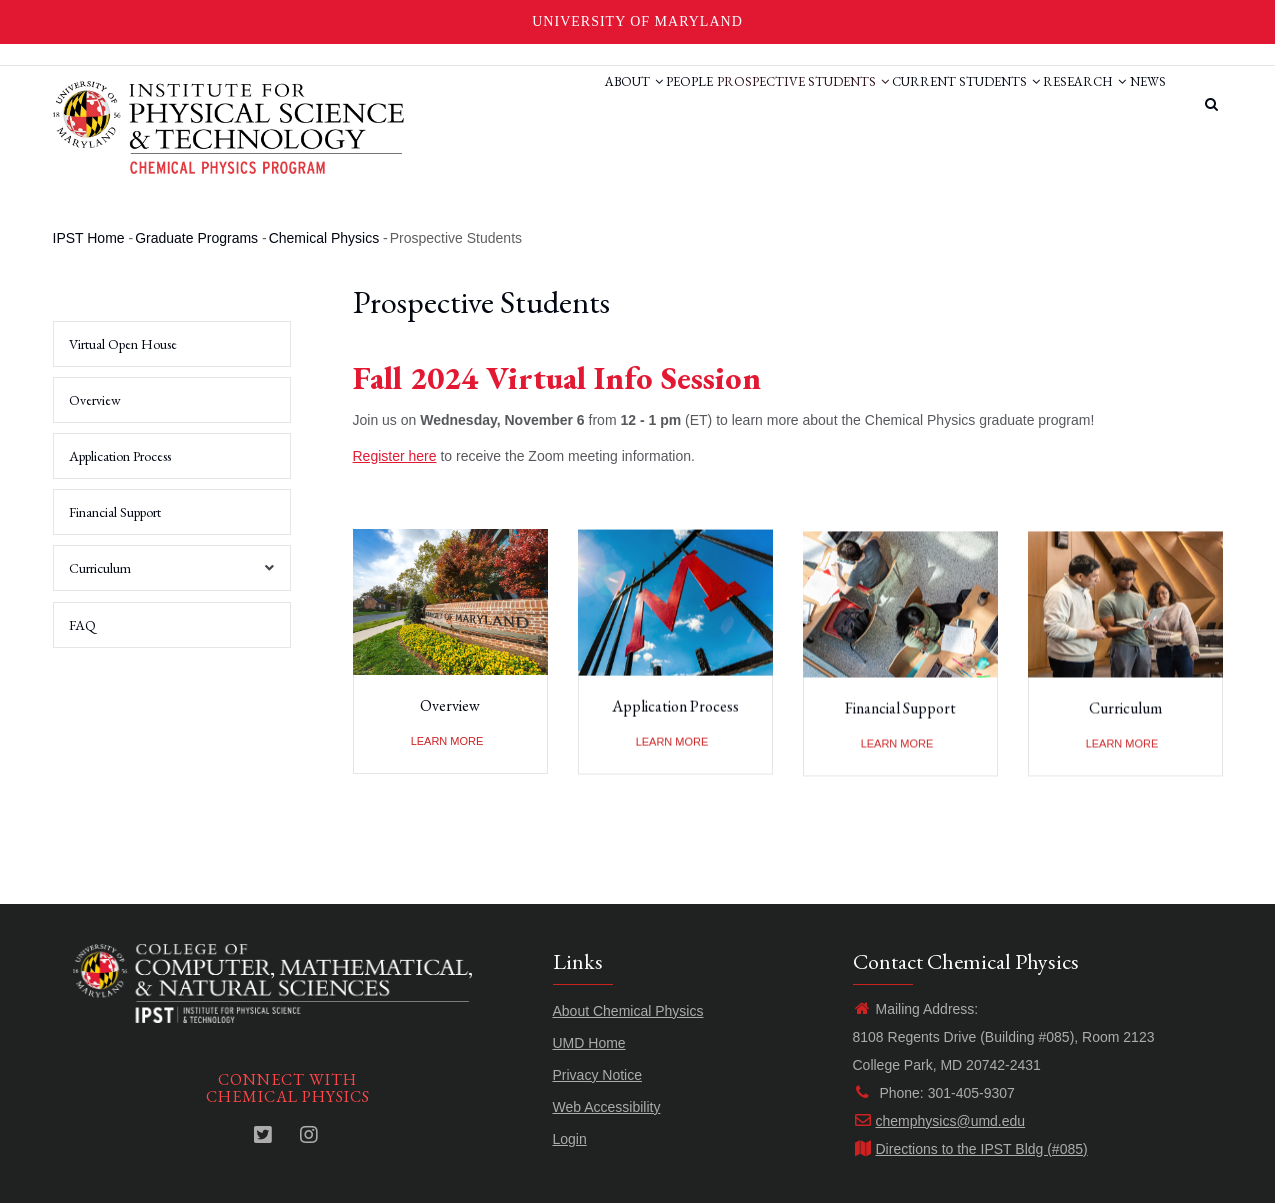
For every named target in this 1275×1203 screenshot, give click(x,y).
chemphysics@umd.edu (939, 1121)
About (543, 103)
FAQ (82, 625)
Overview (450, 706)
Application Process (675, 711)
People (615, 103)
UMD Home (589, 1043)
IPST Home (89, 238)
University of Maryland (637, 21)
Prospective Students (745, 103)
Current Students (925, 103)
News (1140, 103)
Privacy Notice (597, 1075)
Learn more (447, 741)
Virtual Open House (123, 344)
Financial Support (900, 716)
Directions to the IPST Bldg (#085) (970, 1149)
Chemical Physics (324, 238)
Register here (395, 456)
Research (1060, 103)
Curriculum (1125, 716)
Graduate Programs (196, 238)
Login (570, 1139)
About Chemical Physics (628, 1011)
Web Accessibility (607, 1107)
